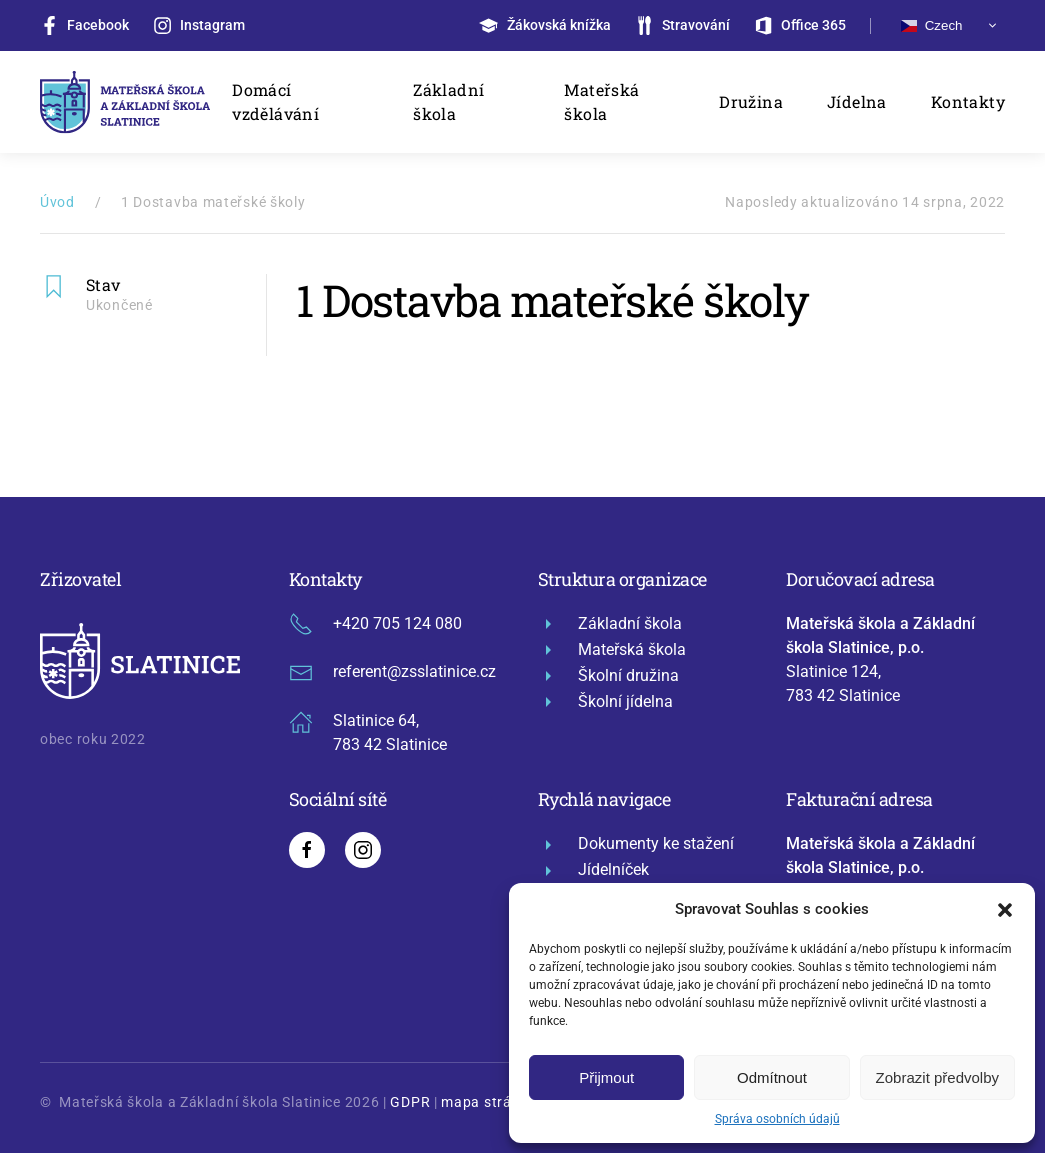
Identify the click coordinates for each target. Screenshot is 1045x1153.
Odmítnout (772, 1077)
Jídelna (857, 101)
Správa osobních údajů (777, 1119)
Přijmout (606, 1077)
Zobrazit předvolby (937, 1077)
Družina (751, 101)
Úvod (57, 202)
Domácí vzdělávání (275, 101)
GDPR (410, 1102)
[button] (1005, 909)
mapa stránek (488, 1102)
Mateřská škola (601, 101)
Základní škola (448, 101)
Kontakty (968, 101)
